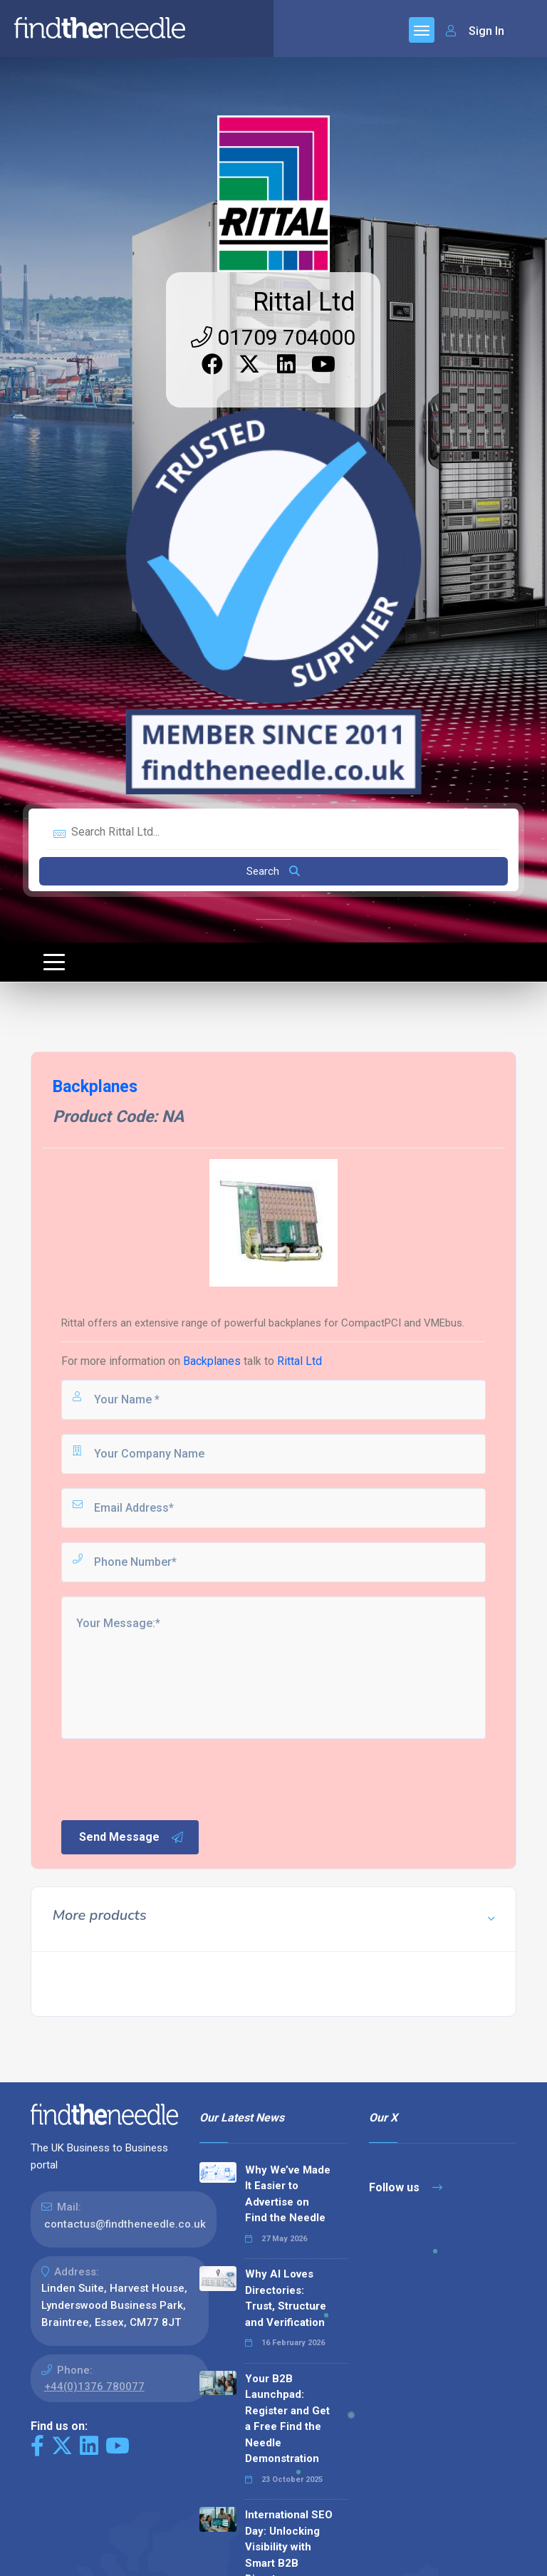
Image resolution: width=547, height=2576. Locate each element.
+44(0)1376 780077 (94, 2386)
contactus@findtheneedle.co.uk (125, 2224)
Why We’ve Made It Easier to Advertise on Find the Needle (287, 2194)
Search (273, 871)
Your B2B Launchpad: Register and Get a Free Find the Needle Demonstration (287, 2419)
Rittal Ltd (304, 302)
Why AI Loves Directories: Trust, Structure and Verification (285, 2298)
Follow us (405, 2187)
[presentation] (167, 1778)
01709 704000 (273, 337)
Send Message (131, 1837)
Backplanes (212, 1361)
